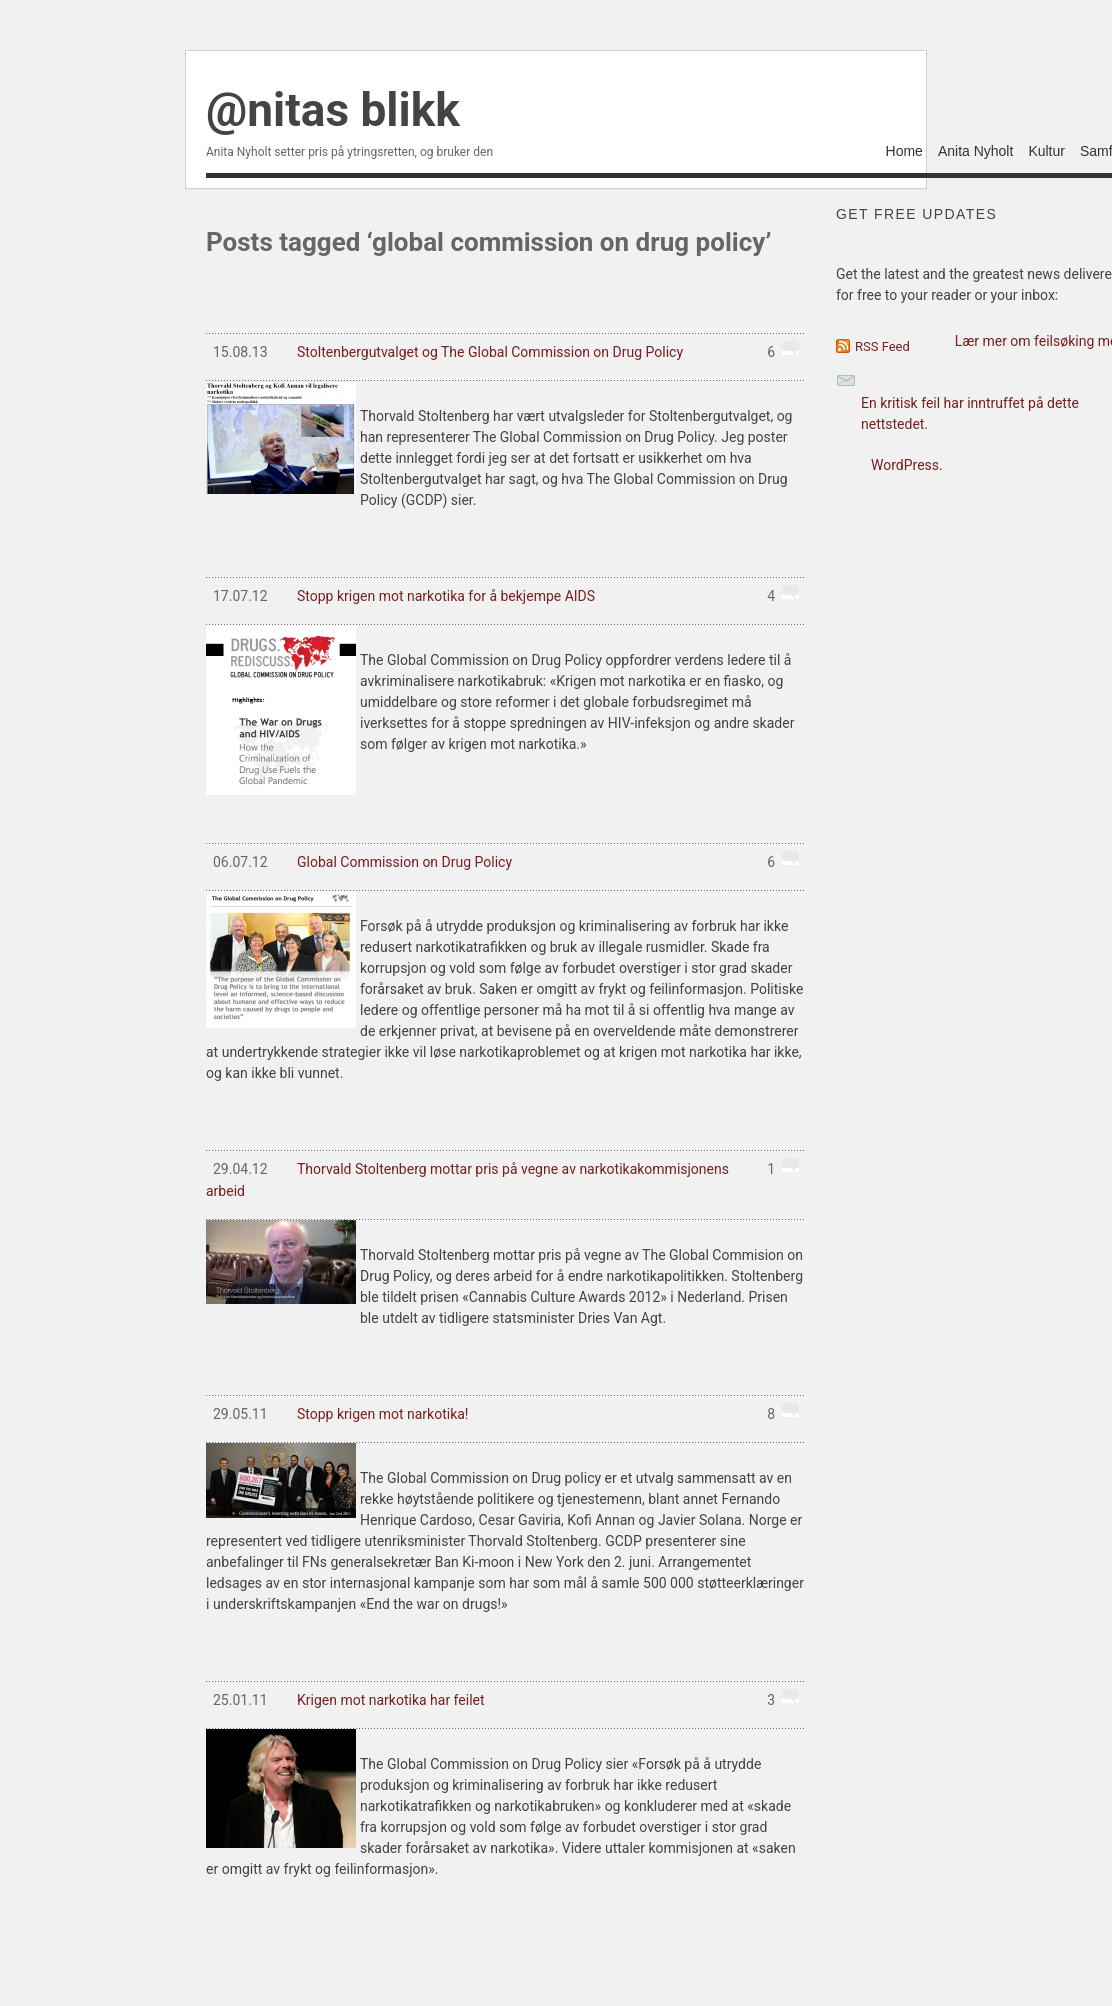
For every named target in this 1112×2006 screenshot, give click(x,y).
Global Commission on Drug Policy (502, 862)
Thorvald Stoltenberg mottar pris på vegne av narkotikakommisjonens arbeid (502, 1178)
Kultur (1046, 152)
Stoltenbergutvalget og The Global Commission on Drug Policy (502, 352)
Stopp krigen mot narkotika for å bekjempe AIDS (502, 596)
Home (904, 152)
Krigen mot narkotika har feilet (502, 1700)
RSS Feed (882, 346)
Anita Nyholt (975, 152)
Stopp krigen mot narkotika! (502, 1414)
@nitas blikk (333, 110)
